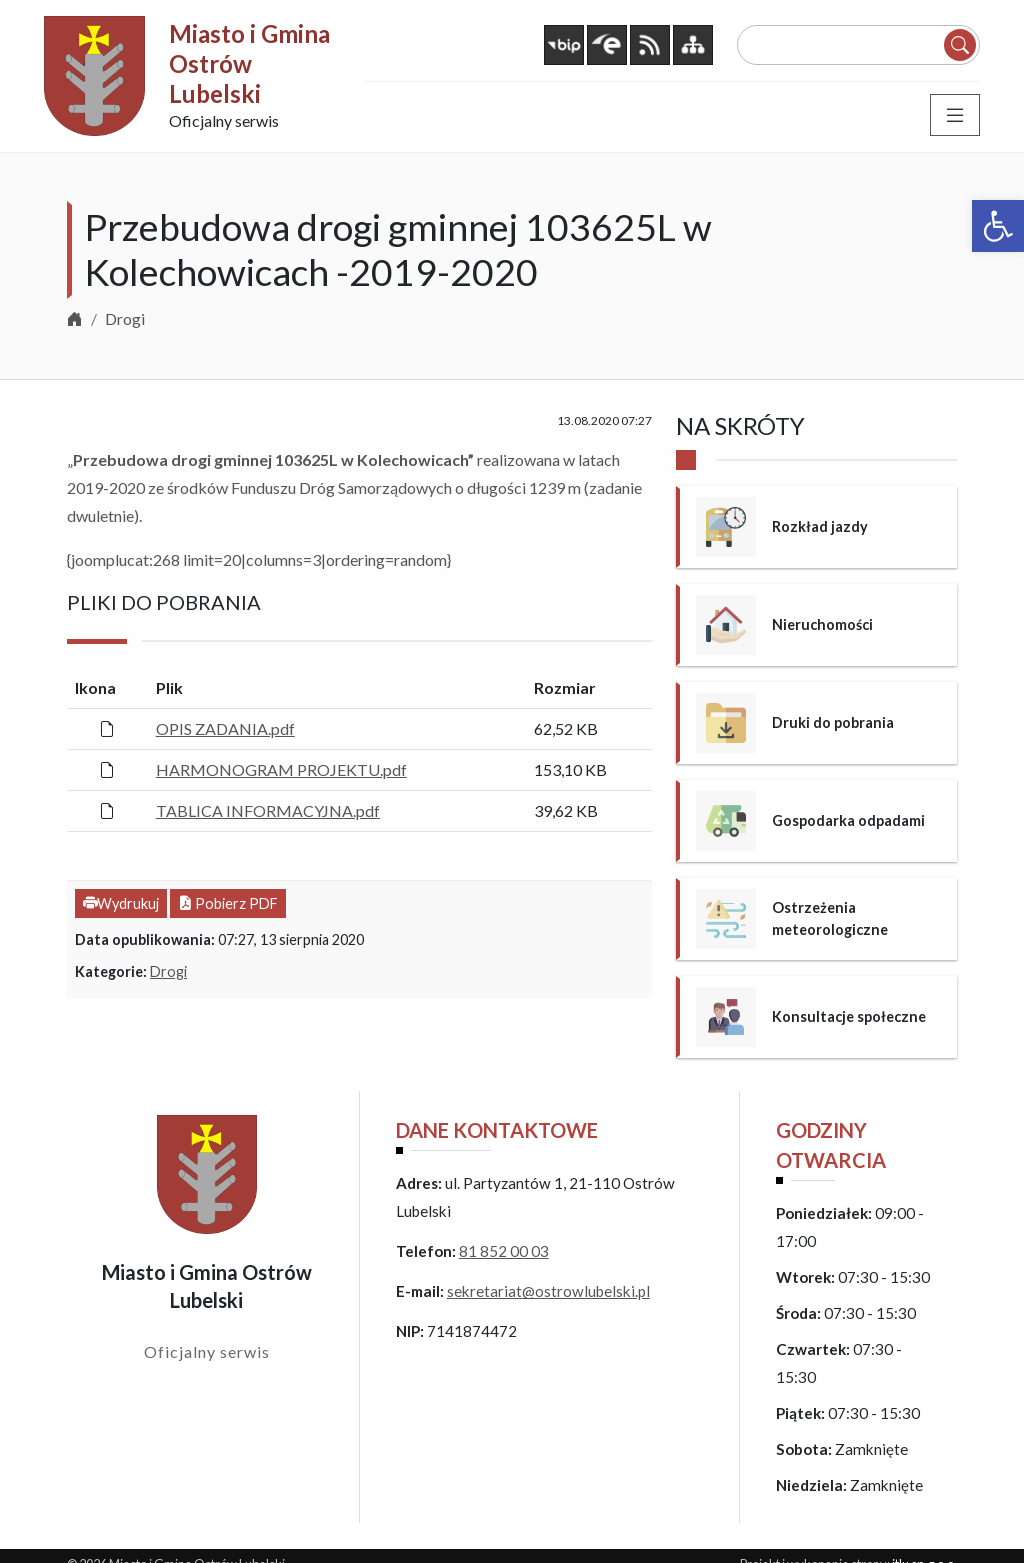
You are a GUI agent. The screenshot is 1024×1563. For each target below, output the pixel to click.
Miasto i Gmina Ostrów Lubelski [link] (249, 63)
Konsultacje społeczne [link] (849, 1016)
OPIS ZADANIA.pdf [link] (225, 728)
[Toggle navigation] (955, 115)
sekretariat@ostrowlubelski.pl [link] (548, 1291)
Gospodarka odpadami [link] (848, 820)
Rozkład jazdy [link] (820, 526)
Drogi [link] (125, 318)
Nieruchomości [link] (822, 624)
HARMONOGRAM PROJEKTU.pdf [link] (281, 769)
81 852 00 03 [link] (504, 1251)
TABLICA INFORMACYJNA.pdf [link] (268, 810)
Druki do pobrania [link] (833, 722)
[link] (998, 226)
